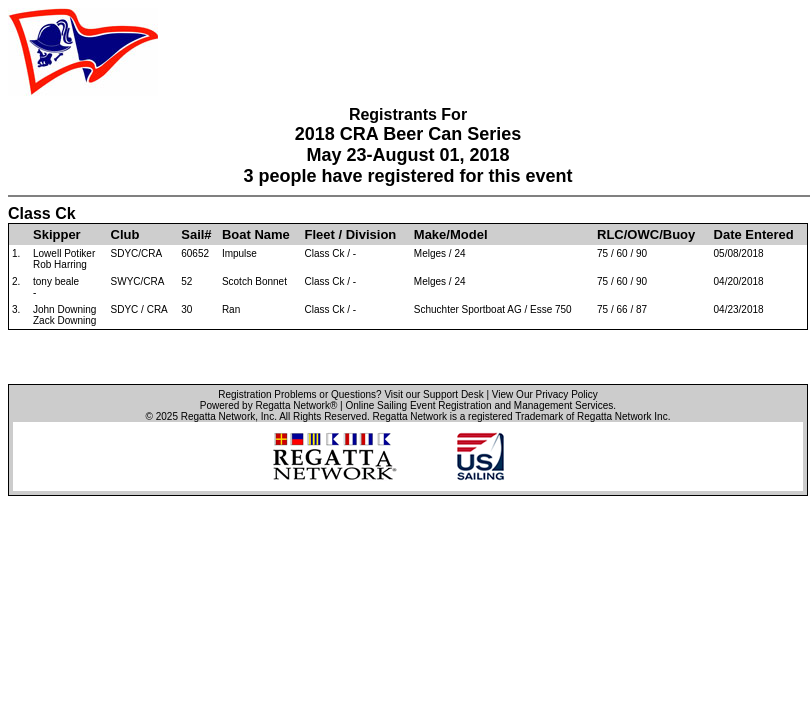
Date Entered (754, 234)
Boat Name (256, 234)
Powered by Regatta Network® (268, 405)
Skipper (57, 234)
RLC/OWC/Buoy (646, 234)
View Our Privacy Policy (545, 394)
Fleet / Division (351, 234)
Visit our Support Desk (433, 394)
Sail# (196, 234)
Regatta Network (218, 416)
